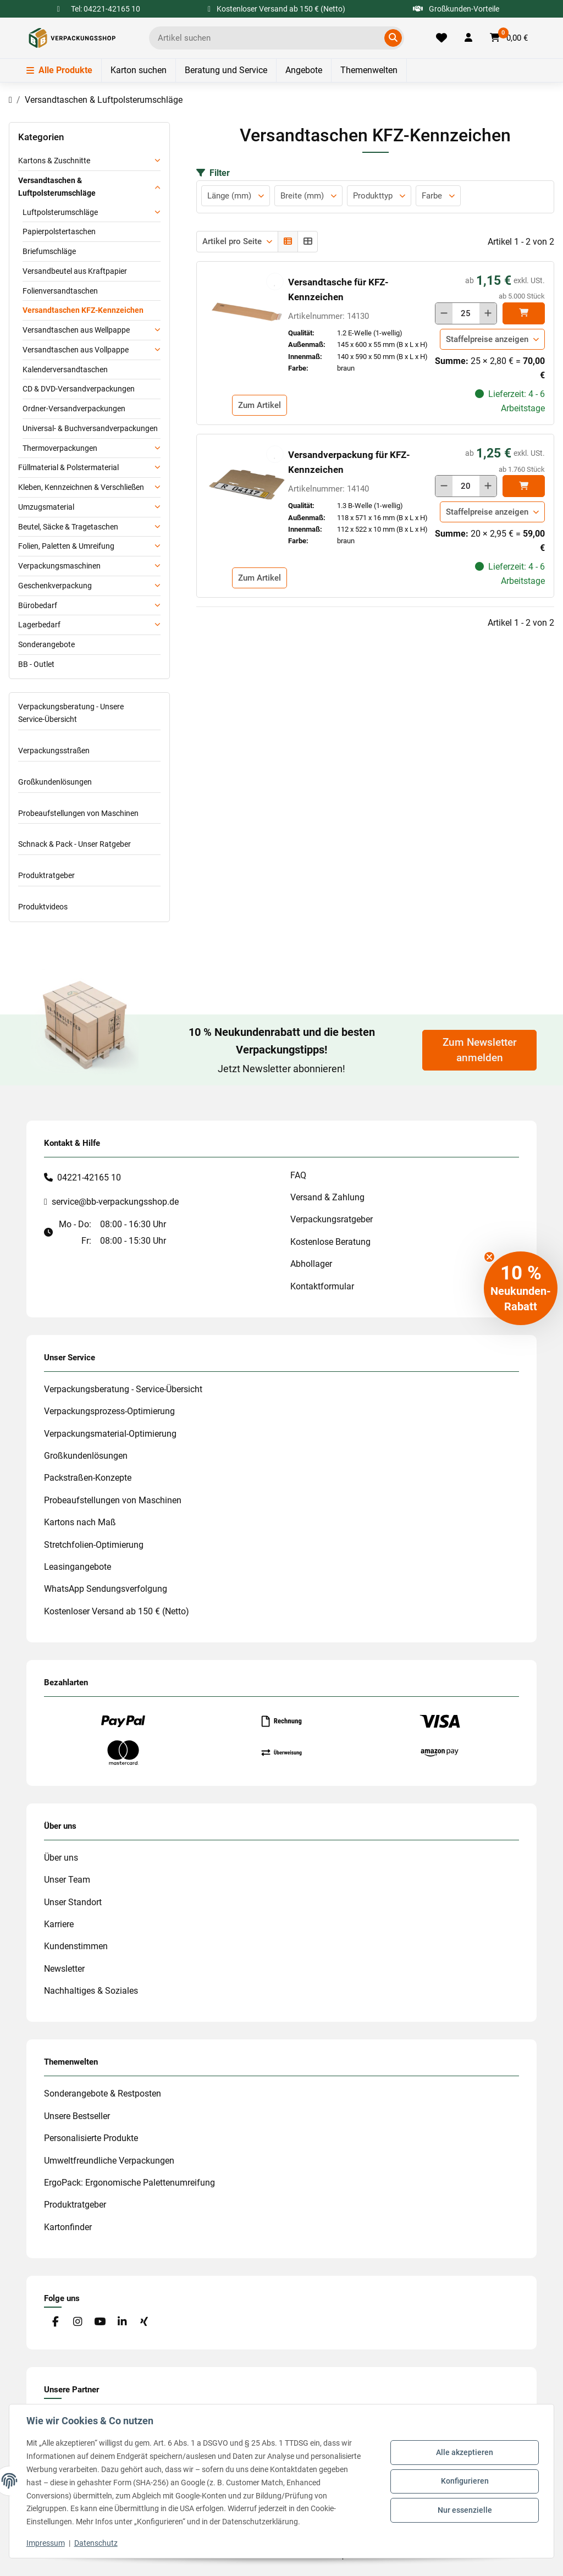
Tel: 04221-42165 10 (105, 8)
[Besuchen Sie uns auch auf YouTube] (100, 2322)
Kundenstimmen (76, 1946)
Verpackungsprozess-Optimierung (109, 1411)
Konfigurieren (464, 2481)
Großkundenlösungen (55, 781)
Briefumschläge (49, 251)
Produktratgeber (46, 875)
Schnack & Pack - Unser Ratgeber (74, 844)
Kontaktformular (322, 1286)
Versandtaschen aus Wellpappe (76, 330)
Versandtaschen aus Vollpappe (76, 349)
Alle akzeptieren (464, 2452)
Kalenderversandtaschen (65, 369)
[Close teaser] (489, 1256)
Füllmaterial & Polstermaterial (68, 467)
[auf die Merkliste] (275, 281)
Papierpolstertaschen (59, 231)
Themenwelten (369, 70)
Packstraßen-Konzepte (87, 1477)
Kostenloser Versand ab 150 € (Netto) (116, 1611)
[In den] (524, 313)
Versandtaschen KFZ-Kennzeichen (83, 310)
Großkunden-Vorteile (456, 8)
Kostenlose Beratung (330, 1242)
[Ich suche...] (268, 38)
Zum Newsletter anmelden (480, 1050)
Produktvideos (43, 906)
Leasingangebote (77, 1567)
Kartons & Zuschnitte (54, 160)
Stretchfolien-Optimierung (93, 1545)
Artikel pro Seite (232, 241)
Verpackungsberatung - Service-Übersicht (123, 1389)
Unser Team (67, 1879)
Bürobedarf (37, 605)
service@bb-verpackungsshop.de (115, 1201)
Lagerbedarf (39, 624)
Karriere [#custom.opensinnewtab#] (59, 1924)
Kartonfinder (68, 2227)
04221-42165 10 (89, 1177)
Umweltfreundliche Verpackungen (109, 2160)
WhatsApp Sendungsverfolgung (105, 1589)
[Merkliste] (441, 38)
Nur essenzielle (464, 2509)
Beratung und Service (226, 70)
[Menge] (466, 313)
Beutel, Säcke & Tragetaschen (68, 526)
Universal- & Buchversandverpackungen (90, 428)
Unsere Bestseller (77, 2116)
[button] (468, 38)
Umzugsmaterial (46, 507)
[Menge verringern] (443, 313)
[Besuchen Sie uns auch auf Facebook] (55, 2322)
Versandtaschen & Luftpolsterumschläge (57, 186)
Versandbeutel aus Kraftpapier (75, 271)
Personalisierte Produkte (91, 2138)
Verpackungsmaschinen (59, 565)
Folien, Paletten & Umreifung (66, 546)
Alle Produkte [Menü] (59, 70)
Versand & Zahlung (327, 1197)
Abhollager (311, 1264)
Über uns (61, 1857)
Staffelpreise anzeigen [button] (487, 339)
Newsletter (64, 1968)
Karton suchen (139, 70)
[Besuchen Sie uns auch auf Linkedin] (122, 2322)
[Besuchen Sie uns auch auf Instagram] (77, 2322)
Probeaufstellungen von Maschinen (78, 813)
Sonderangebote (46, 644)
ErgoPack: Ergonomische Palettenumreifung (129, 2182)
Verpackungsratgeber (331, 1219)
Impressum (46, 2543)
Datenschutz (96, 2543)
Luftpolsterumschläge (60, 212)
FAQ (298, 1175)
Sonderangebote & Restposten (102, 2093)
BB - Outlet (36, 664)
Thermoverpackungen (60, 448)
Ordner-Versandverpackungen (74, 408)
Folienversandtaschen (60, 290)
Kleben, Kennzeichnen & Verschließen (81, 487)
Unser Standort (73, 1902)
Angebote (303, 70)
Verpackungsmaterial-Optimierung (110, 1433)
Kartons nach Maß (80, 1522)
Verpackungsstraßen (54, 750)
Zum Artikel (259, 405)
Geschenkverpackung (55, 585)
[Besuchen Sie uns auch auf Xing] (144, 2322)
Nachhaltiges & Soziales (91, 1990)
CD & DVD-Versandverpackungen (79, 388)
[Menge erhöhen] (487, 313)
